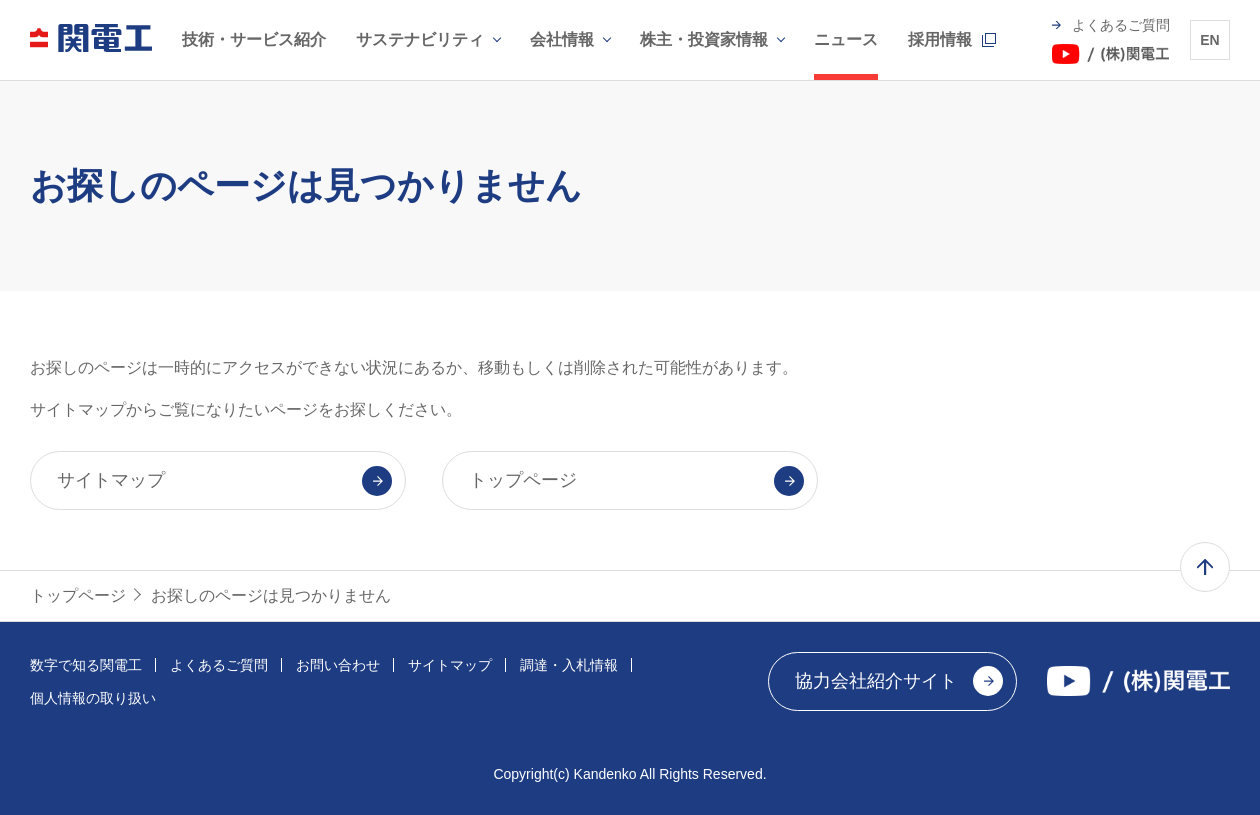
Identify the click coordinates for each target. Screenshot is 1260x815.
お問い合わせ (338, 665)
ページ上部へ (1205, 567)
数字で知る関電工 (86, 665)
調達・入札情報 (569, 665)
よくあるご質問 (219, 665)
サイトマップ (450, 665)
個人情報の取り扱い (93, 698)
